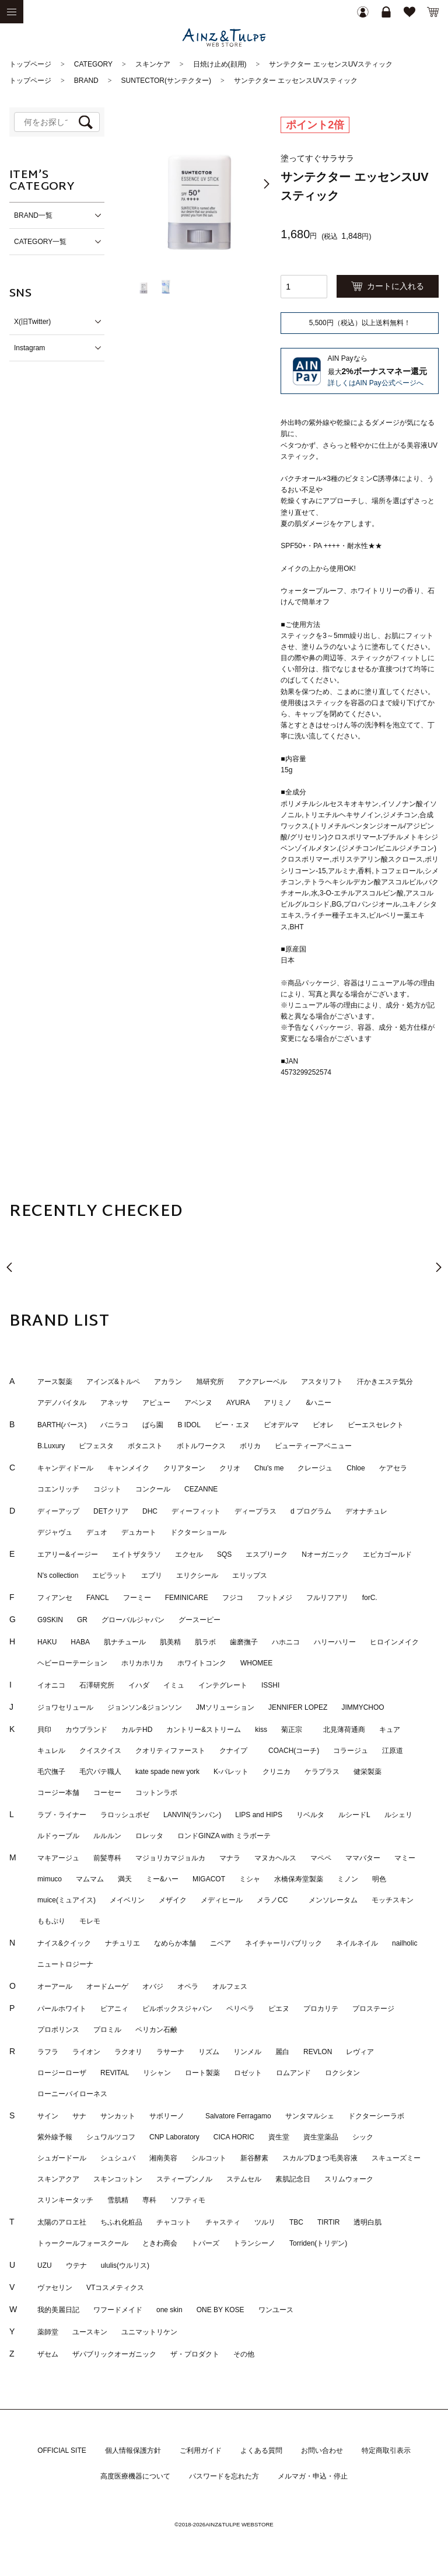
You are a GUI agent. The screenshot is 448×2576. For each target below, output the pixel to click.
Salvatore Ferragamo (238, 2116)
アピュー (156, 1403)
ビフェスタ (96, 1446)
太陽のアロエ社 (61, 2222)
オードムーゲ (107, 1986)
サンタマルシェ (309, 2116)
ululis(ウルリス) (125, 2265)
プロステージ (373, 2009)
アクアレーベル (262, 1382)
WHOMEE (256, 1663)
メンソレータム (333, 1900)
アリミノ (278, 1403)
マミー (404, 1858)
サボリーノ (170, 2116)
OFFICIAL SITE (61, 2450)
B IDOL (188, 1425)
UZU (44, 2265)
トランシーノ (254, 2243)
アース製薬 (54, 1382)
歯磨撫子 (244, 1642)
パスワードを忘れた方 (224, 2476)
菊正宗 (295, 1730)
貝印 (44, 1730)
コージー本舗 (58, 1793)
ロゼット (248, 2073)
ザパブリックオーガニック (114, 2354)
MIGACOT (208, 1879)
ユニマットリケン (149, 2332)
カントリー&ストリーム (203, 1730)
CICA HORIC (234, 2137)
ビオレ (323, 1425)
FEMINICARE (186, 1598)
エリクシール (197, 1575)
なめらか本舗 (175, 1943)
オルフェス (229, 1986)
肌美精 (170, 1642)
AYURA (238, 1403)
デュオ (96, 1532)
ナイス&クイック (64, 1943)
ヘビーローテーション (72, 1663)
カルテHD (136, 1730)
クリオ (229, 1468)
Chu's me (269, 1468)
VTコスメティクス (115, 2288)
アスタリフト (322, 1382)
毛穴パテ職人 (100, 1772)
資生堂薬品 (320, 2137)
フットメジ (274, 1598)
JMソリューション (225, 1707)
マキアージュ (58, 1858)
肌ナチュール (125, 1642)
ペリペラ (240, 2009)
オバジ (152, 1986)
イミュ (173, 1685)
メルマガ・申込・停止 (313, 2476)
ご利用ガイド (201, 2450)
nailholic (404, 1943)
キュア (389, 1730)
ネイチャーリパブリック (283, 1943)
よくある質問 (261, 2450)
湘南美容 (163, 2158)
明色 (379, 1879)
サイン (47, 2116)
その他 (243, 2354)
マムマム (90, 1879)
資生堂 (278, 2137)
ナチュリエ (122, 1943)
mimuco (49, 1879)
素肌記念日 (292, 2179)
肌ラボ (205, 1642)
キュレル (51, 1751)
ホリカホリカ (142, 1663)
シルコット (208, 2158)
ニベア (220, 1943)
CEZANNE (201, 1489)
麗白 (282, 2052)
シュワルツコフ (110, 2137)
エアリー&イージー (67, 1554)
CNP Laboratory (174, 2137)
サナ (79, 2116)
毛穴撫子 (51, 1772)
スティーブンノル (184, 2179)
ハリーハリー (335, 1642)
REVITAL (114, 2073)
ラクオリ (128, 2052)
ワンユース (275, 2310)
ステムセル (243, 2179)
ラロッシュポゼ (124, 1815)
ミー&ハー (162, 1879)
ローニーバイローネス (72, 2094)
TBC (296, 2222)
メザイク (173, 1900)
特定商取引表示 (386, 2450)
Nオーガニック (325, 1554)
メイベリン (127, 1900)
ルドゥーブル (58, 1836)
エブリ (151, 1575)
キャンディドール (65, 1468)
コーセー (107, 1793)
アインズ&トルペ (113, 1382)
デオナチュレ (366, 1511)
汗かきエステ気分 (385, 1382)
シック (362, 2137)
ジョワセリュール (65, 1707)
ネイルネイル (357, 1943)
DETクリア (110, 1511)
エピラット (109, 1575)
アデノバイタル (61, 1403)
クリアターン (184, 1468)
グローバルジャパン (133, 1620)
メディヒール (222, 1900)
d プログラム (310, 1511)
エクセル (189, 1554)
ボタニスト (145, 1446)
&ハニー (318, 1403)
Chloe (355, 1468)
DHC (150, 1511)
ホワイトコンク (201, 1663)
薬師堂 (47, 2332)
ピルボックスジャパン (177, 2009)
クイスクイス (100, 1751)
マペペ (320, 1858)
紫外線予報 (54, 2137)
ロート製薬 (202, 2073)
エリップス (249, 1575)
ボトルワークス (201, 1446)
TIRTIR (328, 2222)
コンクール (152, 1489)
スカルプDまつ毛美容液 (320, 2158)
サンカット (117, 2116)
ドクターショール (198, 1532)
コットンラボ (156, 1793)
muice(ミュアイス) (66, 1900)
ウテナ (76, 2265)
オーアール (54, 1986)
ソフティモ (187, 2200)
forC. (369, 1598)
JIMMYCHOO (362, 1707)
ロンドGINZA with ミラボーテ (224, 1836)
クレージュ (315, 1468)
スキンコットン (117, 2179)
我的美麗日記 (58, 2310)
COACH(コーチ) (293, 1751)
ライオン (86, 2052)
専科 (149, 2200)
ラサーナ (170, 2052)
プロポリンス (58, 2030)
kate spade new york (167, 1772)
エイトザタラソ (136, 1554)
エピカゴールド (387, 1554)
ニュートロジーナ (65, 1964)
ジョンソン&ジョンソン (144, 1707)
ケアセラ (393, 1468)
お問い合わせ (322, 2450)
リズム (208, 2052)
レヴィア (360, 2052)
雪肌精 (117, 2200)
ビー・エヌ (232, 1425)
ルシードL (354, 1815)
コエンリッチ (58, 1489)
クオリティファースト (170, 1751)
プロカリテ (320, 2009)
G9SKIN (50, 1620)
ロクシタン (342, 2073)
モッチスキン (393, 1900)
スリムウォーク (348, 2179)
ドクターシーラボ (376, 2116)
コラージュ (350, 1751)
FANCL (97, 1598)
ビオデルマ (281, 1425)
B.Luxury (51, 1446)
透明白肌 (368, 2222)
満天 (125, 1879)
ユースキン (89, 2332)
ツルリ (264, 2222)
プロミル (107, 2030)
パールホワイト (61, 2009)
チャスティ (222, 2222)
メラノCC (276, 1900)
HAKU (47, 1642)
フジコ (232, 1598)
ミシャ (249, 1879)
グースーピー (199, 1620)
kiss (261, 1730)
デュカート (138, 1532)
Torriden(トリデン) (318, 2243)
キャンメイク (128, 1468)
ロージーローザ (61, 2073)
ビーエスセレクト (376, 1425)
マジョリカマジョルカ (170, 1858)
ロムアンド (293, 2073)
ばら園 (152, 1425)
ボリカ (250, 1446)
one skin (169, 2310)
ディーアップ (58, 1511)
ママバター (362, 1858)
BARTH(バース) (61, 1425)
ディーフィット (196, 1511)
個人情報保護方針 (133, 2450)
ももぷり (51, 1921)
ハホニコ (286, 1642)
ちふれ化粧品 (121, 2222)
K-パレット (231, 1772)
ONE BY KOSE (220, 2310)
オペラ (187, 1986)
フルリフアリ (327, 1598)
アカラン (168, 1382)
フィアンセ (54, 1598)
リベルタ (310, 1815)
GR (82, 1620)
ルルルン (107, 1836)
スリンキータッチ (65, 2200)
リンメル (247, 2052)
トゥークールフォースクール (82, 2243)
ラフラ (47, 2052)
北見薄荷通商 (344, 1730)
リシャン (157, 2073)
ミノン (347, 1879)
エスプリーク (267, 1554)
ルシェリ (398, 1815)
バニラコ (114, 1425)
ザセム (47, 2354)
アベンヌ (198, 1403)
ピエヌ (278, 2009)
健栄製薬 (368, 1772)
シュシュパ (117, 2158)
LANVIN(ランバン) (192, 1815)
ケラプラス (322, 1772)
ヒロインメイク (394, 1642)
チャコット (173, 2222)
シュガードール (61, 2158)
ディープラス (255, 1511)
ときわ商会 (159, 2243)
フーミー (137, 1598)
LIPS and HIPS (258, 1815)
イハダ (138, 1685)
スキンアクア (58, 2179)
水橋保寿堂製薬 (298, 1879)
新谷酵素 (254, 2158)
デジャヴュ (54, 1532)
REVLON (317, 2052)
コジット (107, 1489)
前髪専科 (107, 1858)
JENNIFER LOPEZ (297, 1707)
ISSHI (270, 1685)
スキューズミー (396, 2158)
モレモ (89, 1921)
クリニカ (276, 1772)
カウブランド (86, 1730)
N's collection (57, 1575)
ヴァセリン (54, 2288)
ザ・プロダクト (194, 2354)
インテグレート (222, 1685)
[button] (266, 184)
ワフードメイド (117, 2310)
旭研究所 (210, 1382)
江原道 (392, 1751)
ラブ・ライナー (61, 1815)
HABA (80, 1642)
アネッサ (114, 1403)
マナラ (229, 1858)
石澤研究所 (96, 1685)
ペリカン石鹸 (156, 2030)
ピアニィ (114, 2009)
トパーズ (205, 2243)
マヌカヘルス (275, 1858)
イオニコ (51, 1685)
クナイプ (236, 1751)
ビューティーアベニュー (313, 1446)
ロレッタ (149, 1836)
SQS (224, 1554)
